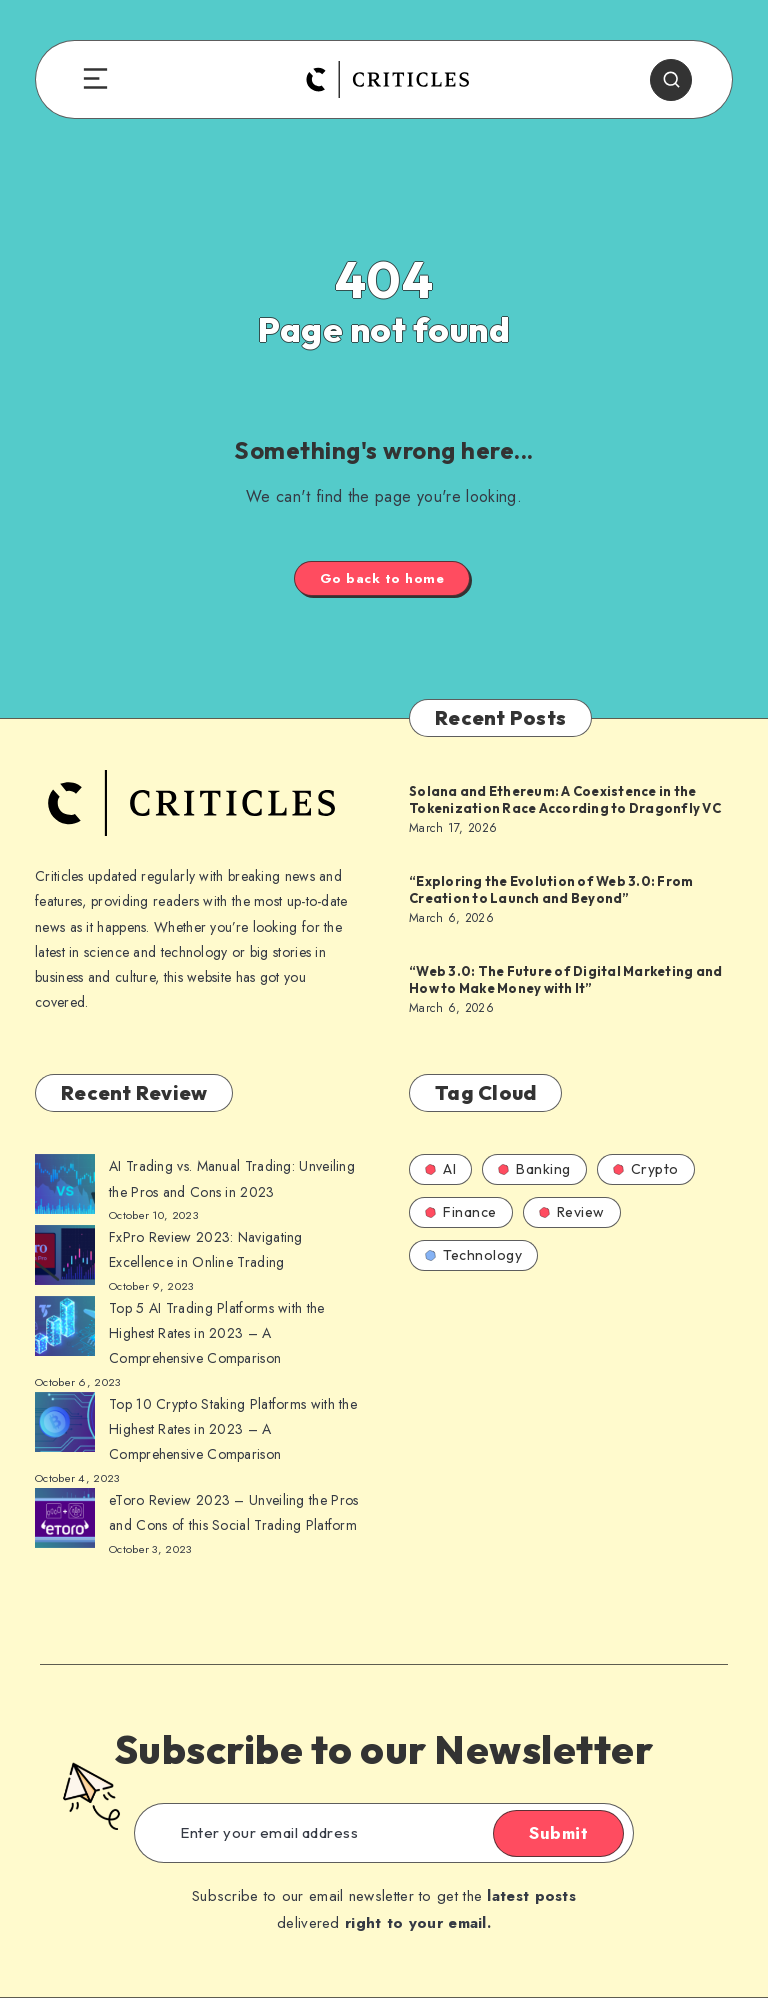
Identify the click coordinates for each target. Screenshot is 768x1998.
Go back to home (382, 578)
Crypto (646, 1169)
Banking (534, 1169)
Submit (558, 1833)
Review (572, 1212)
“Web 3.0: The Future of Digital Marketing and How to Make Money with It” (565, 980)
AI (440, 1169)
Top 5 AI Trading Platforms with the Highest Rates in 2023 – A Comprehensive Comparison (217, 1333)
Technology (473, 1255)
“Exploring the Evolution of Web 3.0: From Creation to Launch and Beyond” (551, 890)
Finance (461, 1212)
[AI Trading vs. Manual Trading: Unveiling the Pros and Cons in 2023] (65, 1188)
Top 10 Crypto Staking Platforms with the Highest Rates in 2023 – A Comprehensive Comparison (233, 1429)
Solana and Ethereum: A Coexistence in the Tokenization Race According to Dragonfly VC (565, 800)
